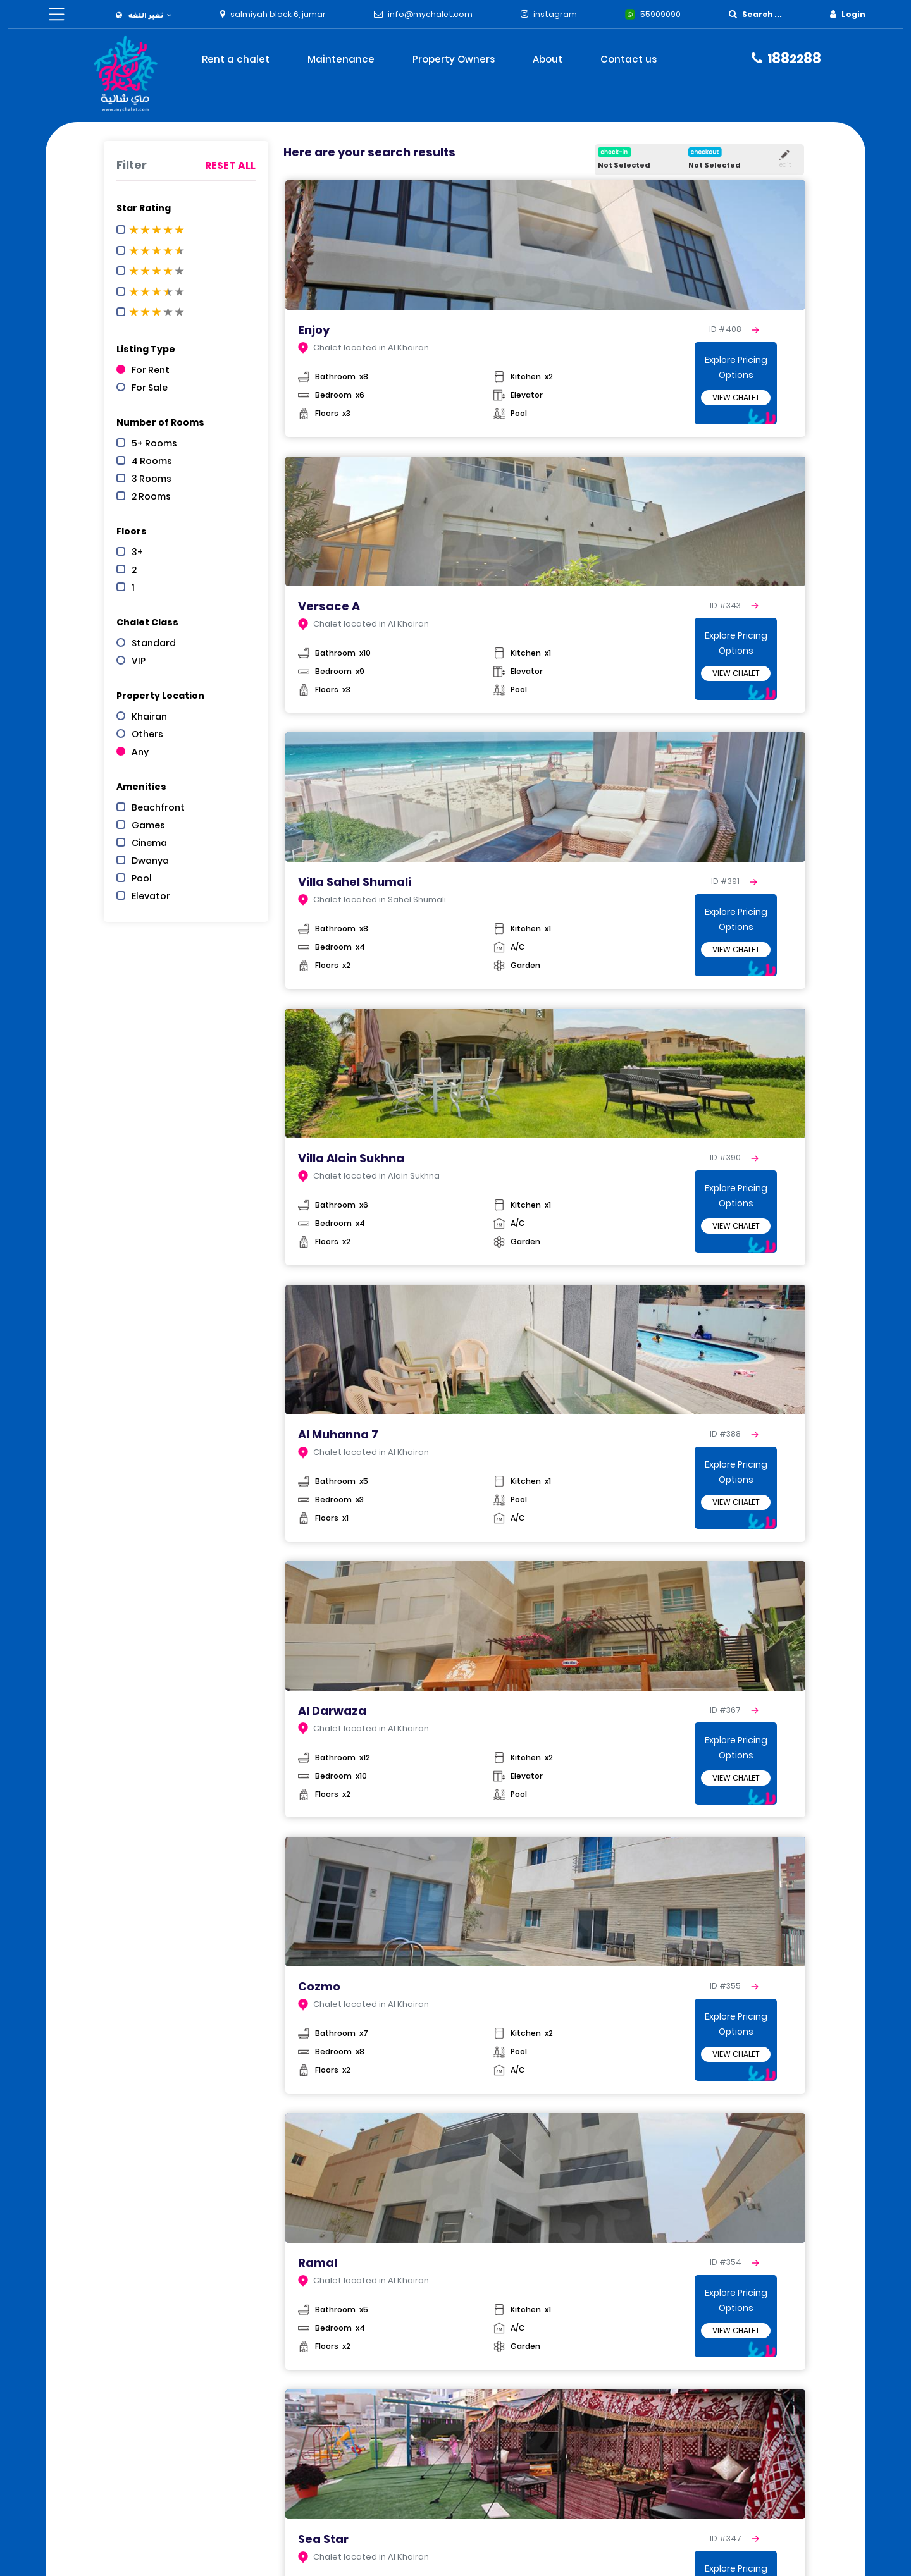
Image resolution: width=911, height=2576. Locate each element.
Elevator (151, 896)
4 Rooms (152, 461)
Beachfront (158, 807)
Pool (142, 878)
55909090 (660, 14)
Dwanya (150, 860)
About (547, 59)
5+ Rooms (154, 443)
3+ (137, 552)
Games (148, 825)
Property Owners (453, 59)
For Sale (150, 387)
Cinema (149, 843)
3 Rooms (151, 478)
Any (140, 751)
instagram (555, 14)
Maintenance (341, 59)
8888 (794, 58)
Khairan (149, 716)
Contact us (628, 59)
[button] (144, 14)
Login (853, 14)
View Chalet (736, 397)
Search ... (762, 14)
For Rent (151, 370)
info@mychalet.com (430, 14)
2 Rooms (151, 496)
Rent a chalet (236, 59)
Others (147, 734)
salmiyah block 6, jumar (278, 14)
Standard (154, 643)
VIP (139, 660)
